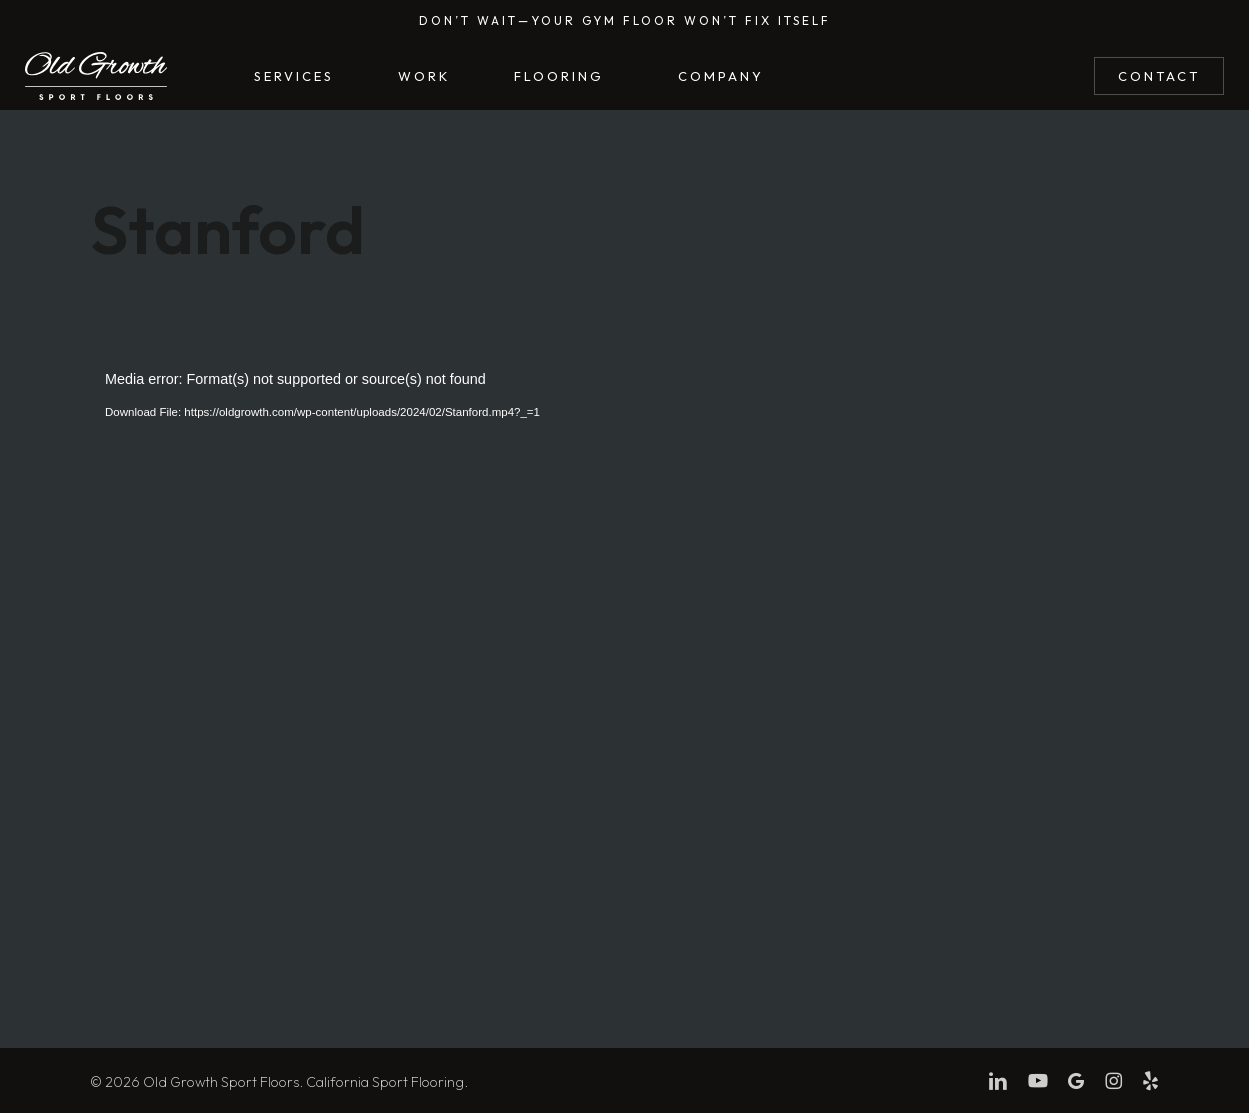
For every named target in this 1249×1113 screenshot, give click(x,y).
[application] (624, 664)
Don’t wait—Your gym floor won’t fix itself (625, 20)
